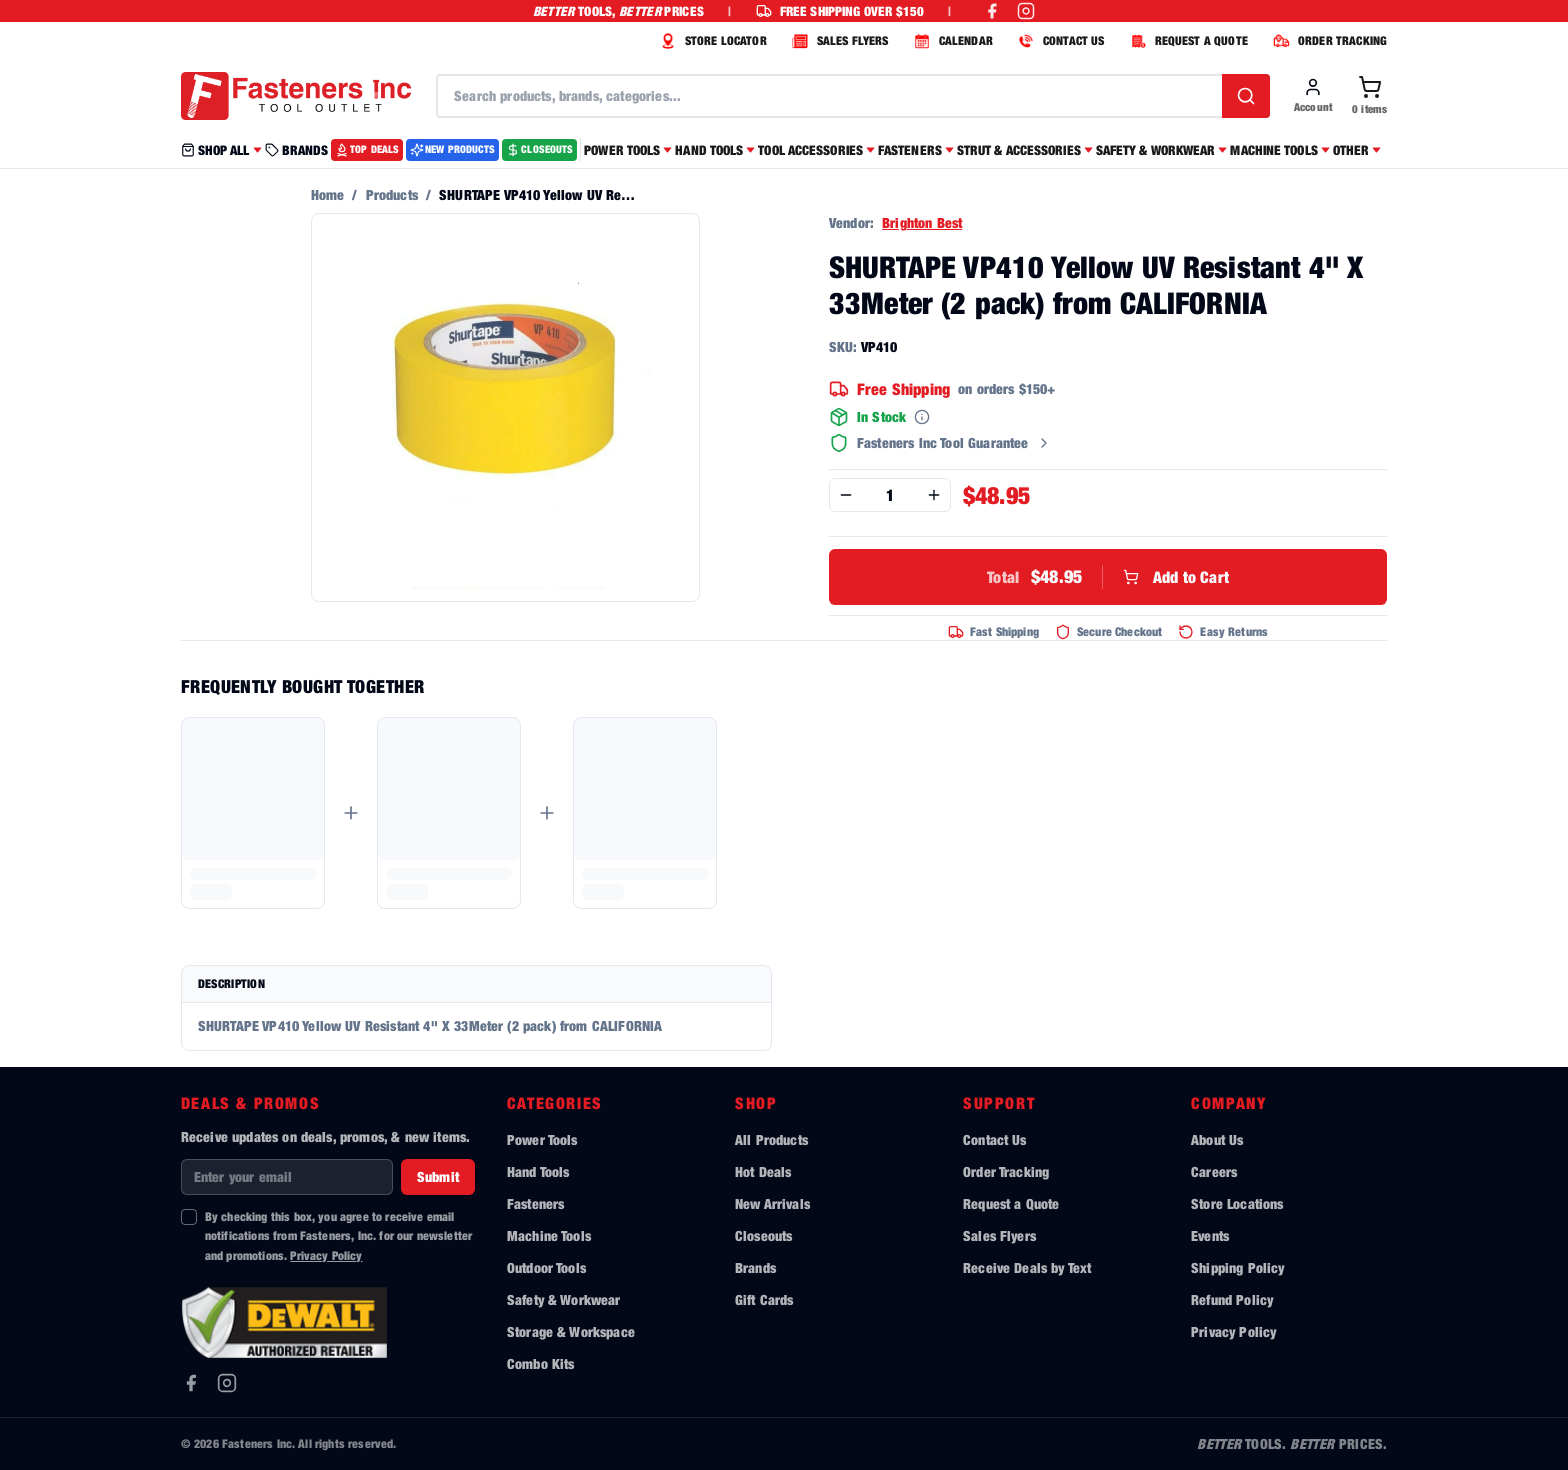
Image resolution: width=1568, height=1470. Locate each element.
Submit (438, 1176)
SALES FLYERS (838, 41)
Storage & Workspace (571, 1331)
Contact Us (995, 1139)
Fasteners (535, 1203)
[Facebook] (191, 1383)
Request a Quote (1011, 1203)
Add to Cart (1108, 577)
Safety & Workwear (564, 1299)
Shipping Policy (1237, 1267)
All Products (771, 1139)
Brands (755, 1267)
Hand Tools (538, 1171)
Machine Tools (549, 1235)
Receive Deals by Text (1027, 1267)
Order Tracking (1006, 1171)
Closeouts (763, 1235)
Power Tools (542, 1139)
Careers (1214, 1171)
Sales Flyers (999, 1235)
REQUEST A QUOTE (1186, 41)
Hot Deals (763, 1171)
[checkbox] (189, 1217)
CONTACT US (1059, 41)
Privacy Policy (326, 1255)
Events (1210, 1235)
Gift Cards (764, 1299)
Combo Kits (541, 1363)
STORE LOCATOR (711, 41)
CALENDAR (951, 41)
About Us (1217, 1139)
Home (328, 194)
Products (392, 194)
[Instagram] (227, 1383)
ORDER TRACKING (1327, 41)
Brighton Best (922, 222)
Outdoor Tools (546, 1267)
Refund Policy (1232, 1299)
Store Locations (1237, 1203)
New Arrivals (772, 1203)
